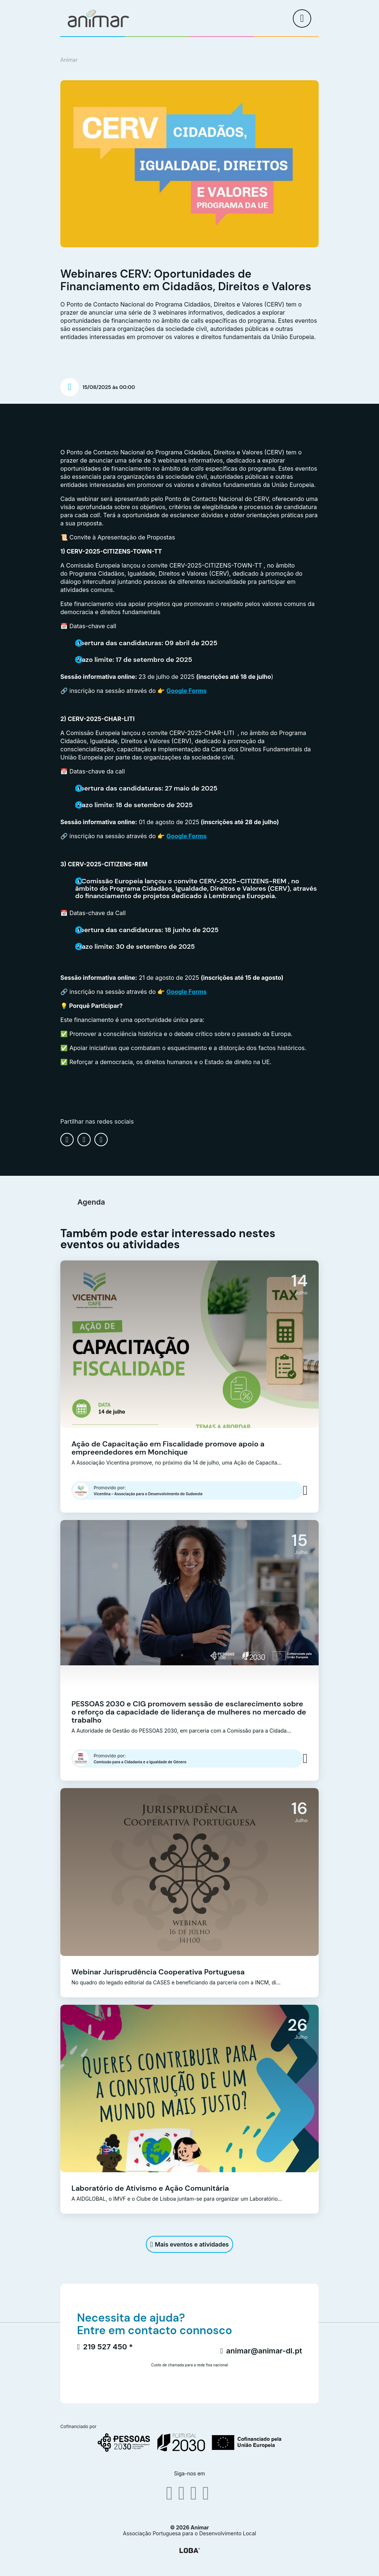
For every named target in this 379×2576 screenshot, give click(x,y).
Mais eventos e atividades (189, 2244)
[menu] (302, 18)
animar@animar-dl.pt (261, 2350)
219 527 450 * (105, 2347)
